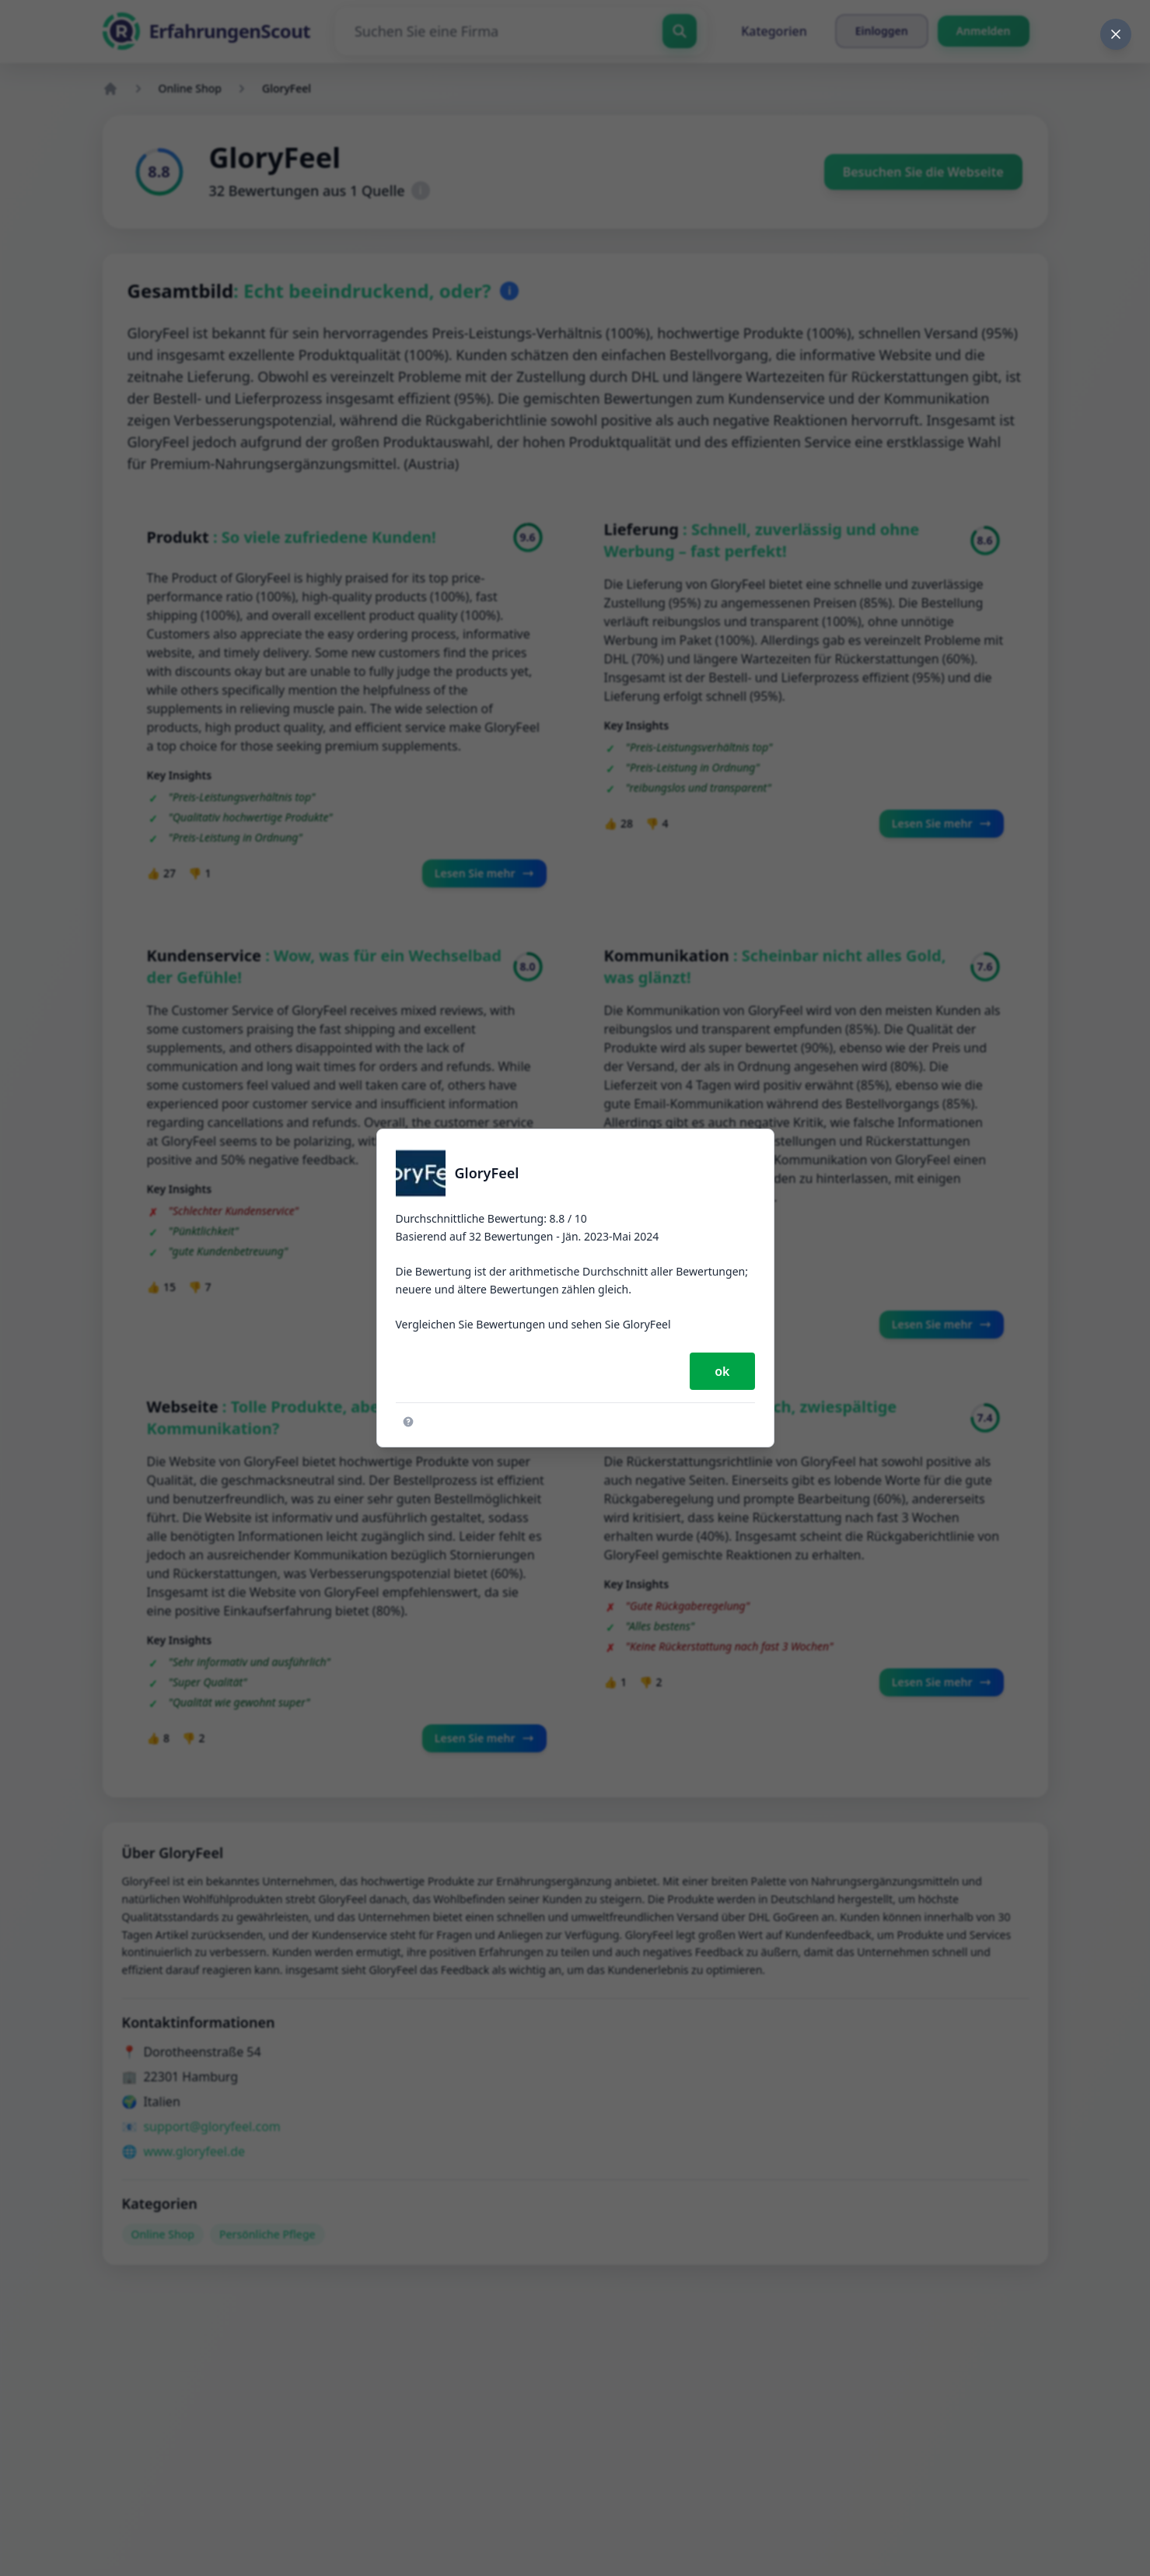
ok (722, 1371)
